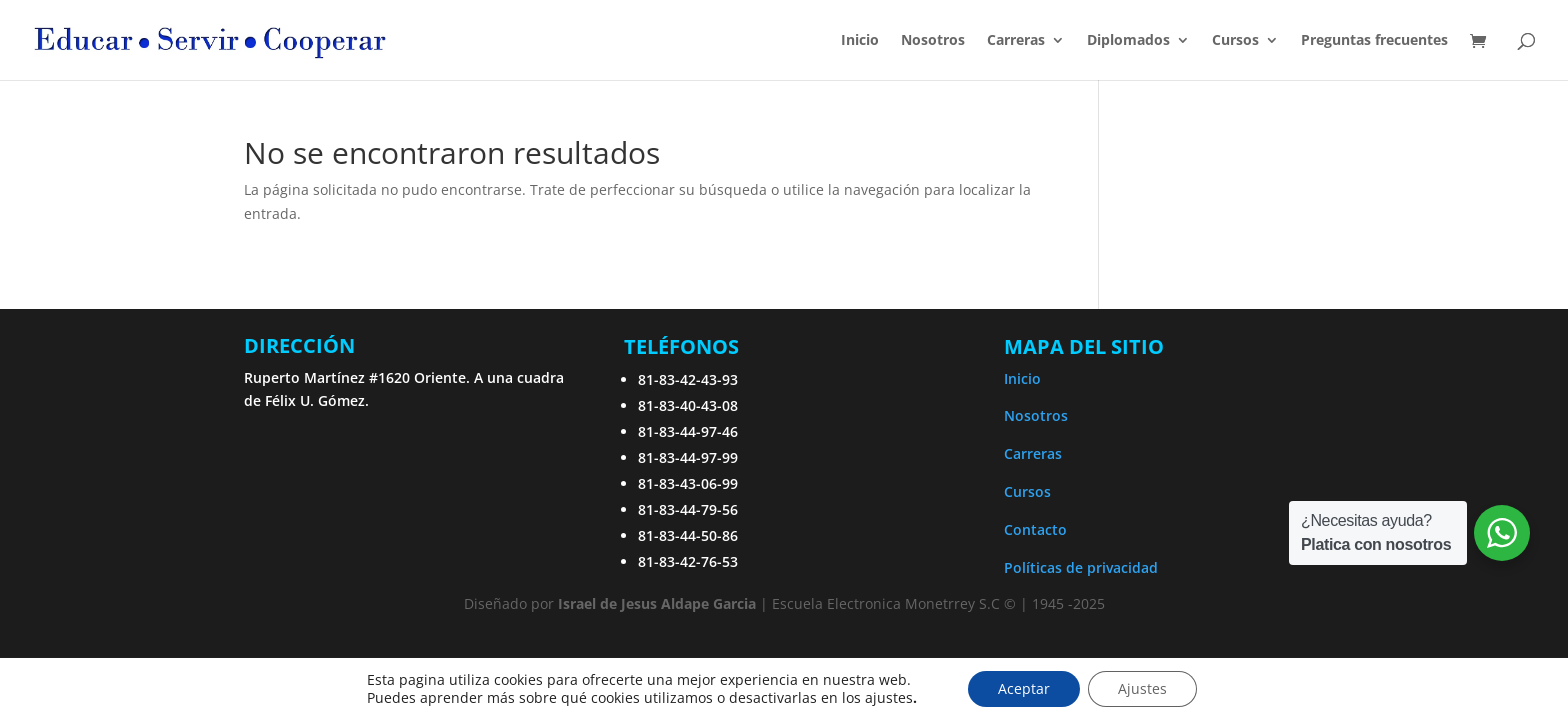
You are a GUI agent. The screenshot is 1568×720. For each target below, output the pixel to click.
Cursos (1235, 41)
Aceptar (1024, 688)
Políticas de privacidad (1081, 567)
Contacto (1035, 529)
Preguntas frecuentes (1374, 41)
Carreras (1016, 41)
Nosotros (933, 41)
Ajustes (1142, 688)
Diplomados (1128, 41)
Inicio (860, 41)
